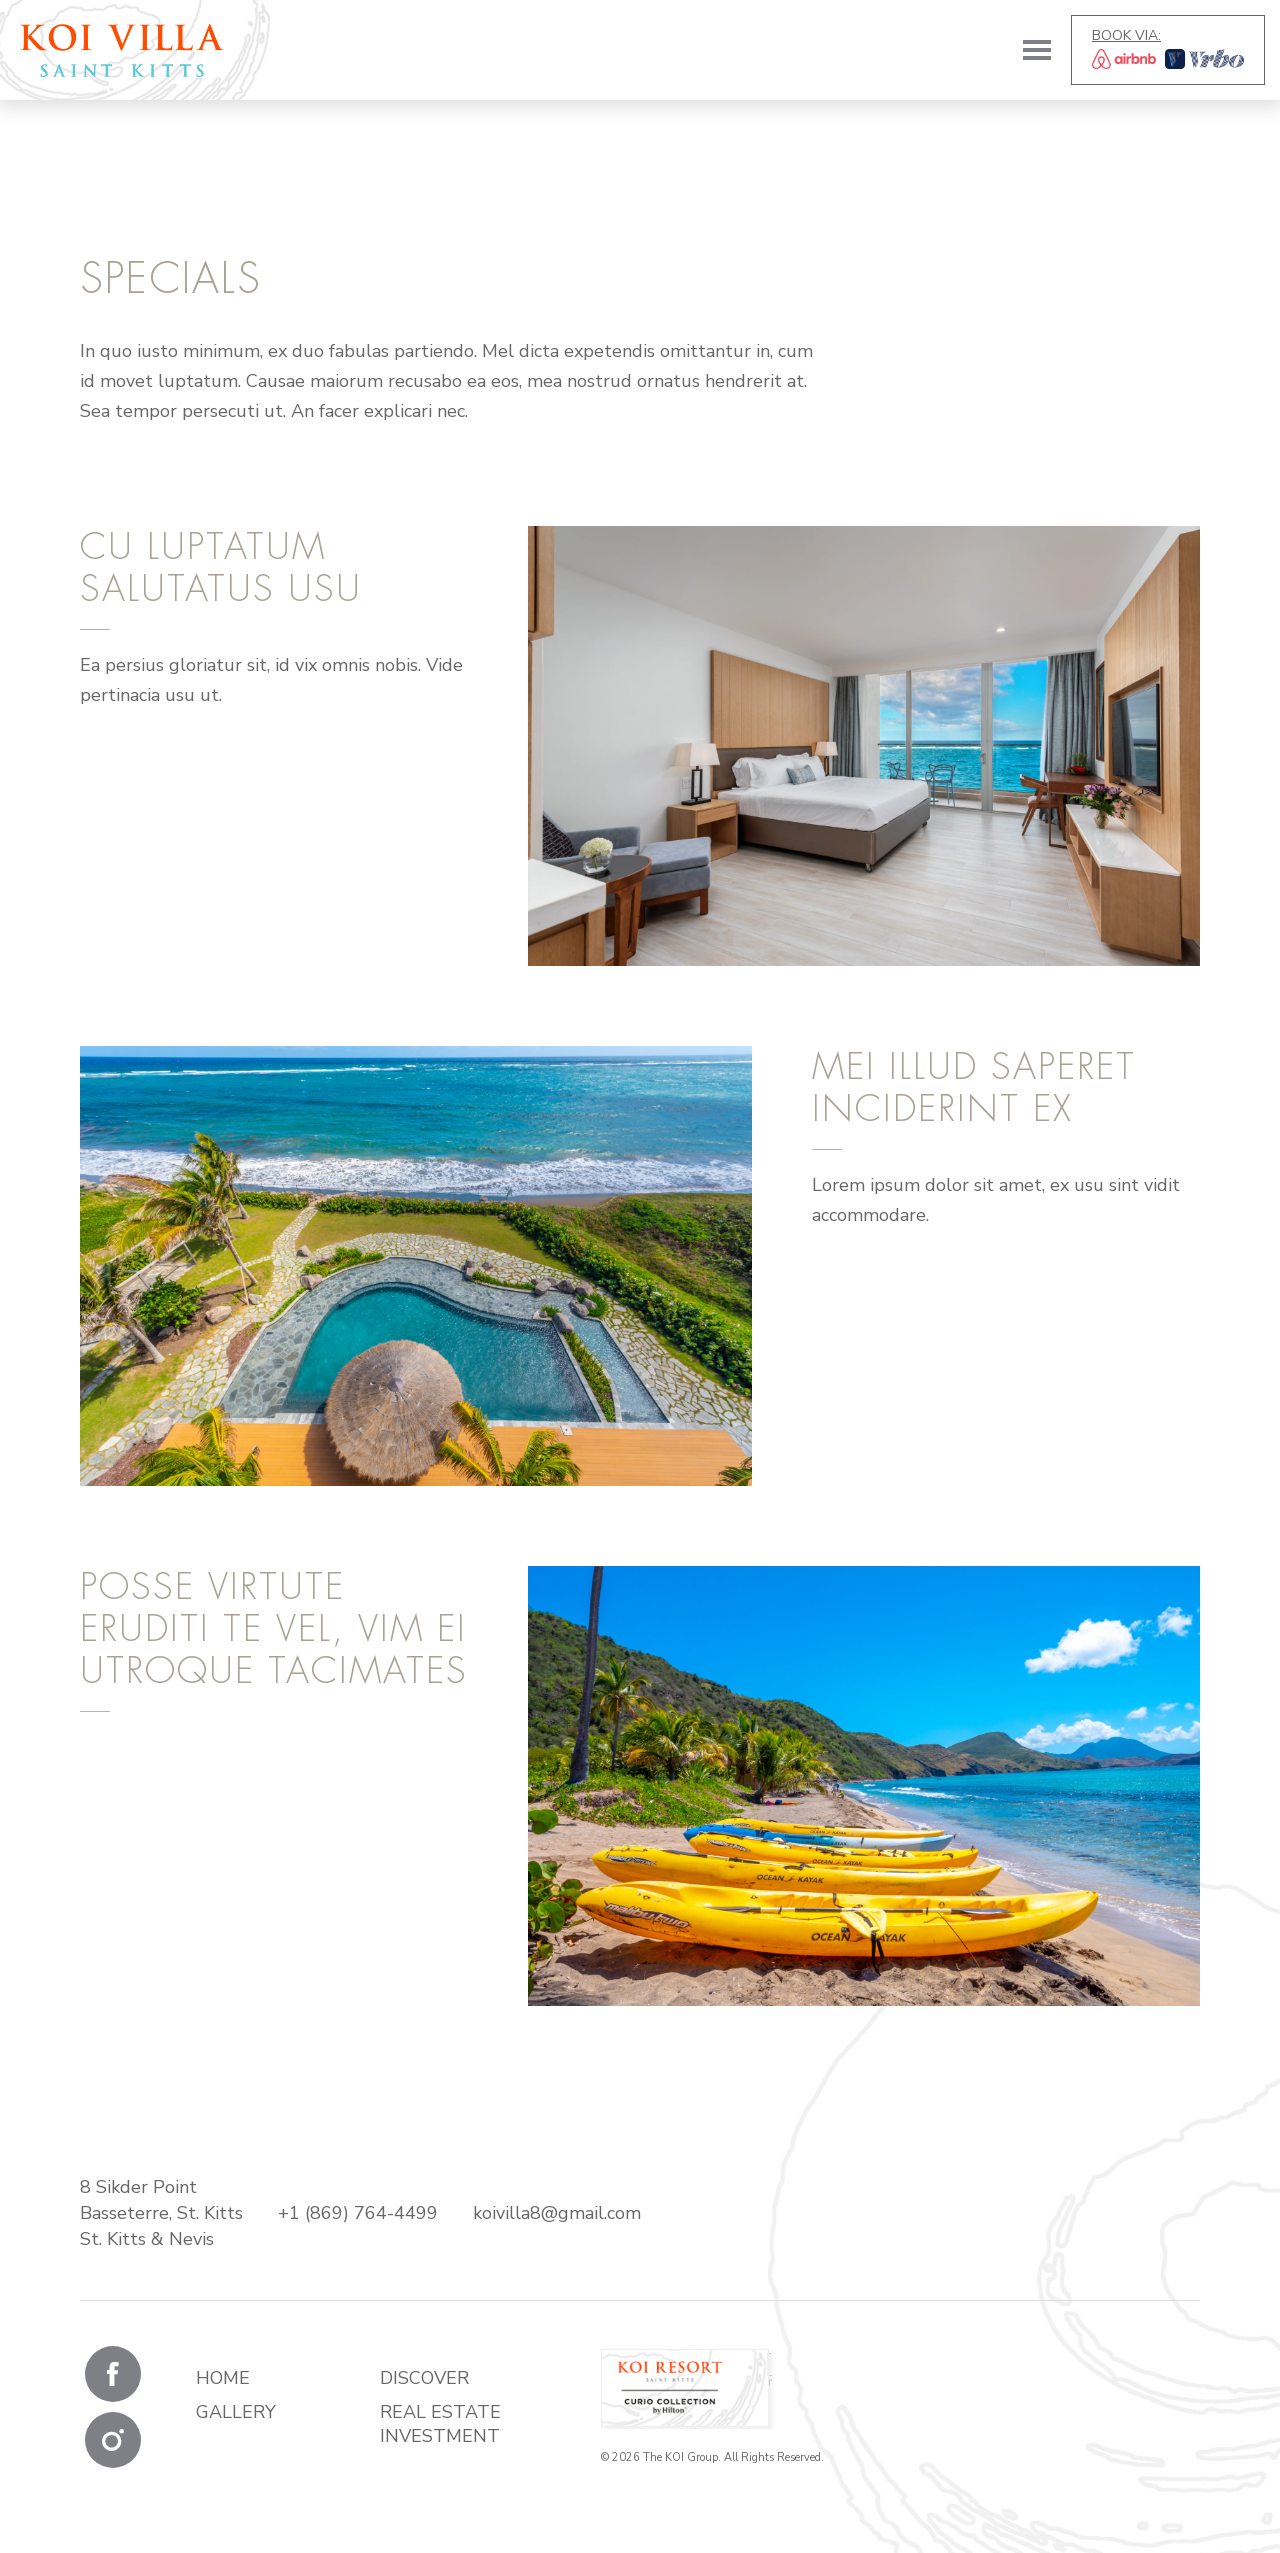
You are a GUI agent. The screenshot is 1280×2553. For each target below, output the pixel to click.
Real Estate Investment (440, 2424)
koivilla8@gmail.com (557, 2213)
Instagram (113, 2440)
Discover (424, 2378)
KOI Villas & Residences (122, 50)
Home (223, 2378)
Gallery (236, 2412)
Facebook (113, 2374)
